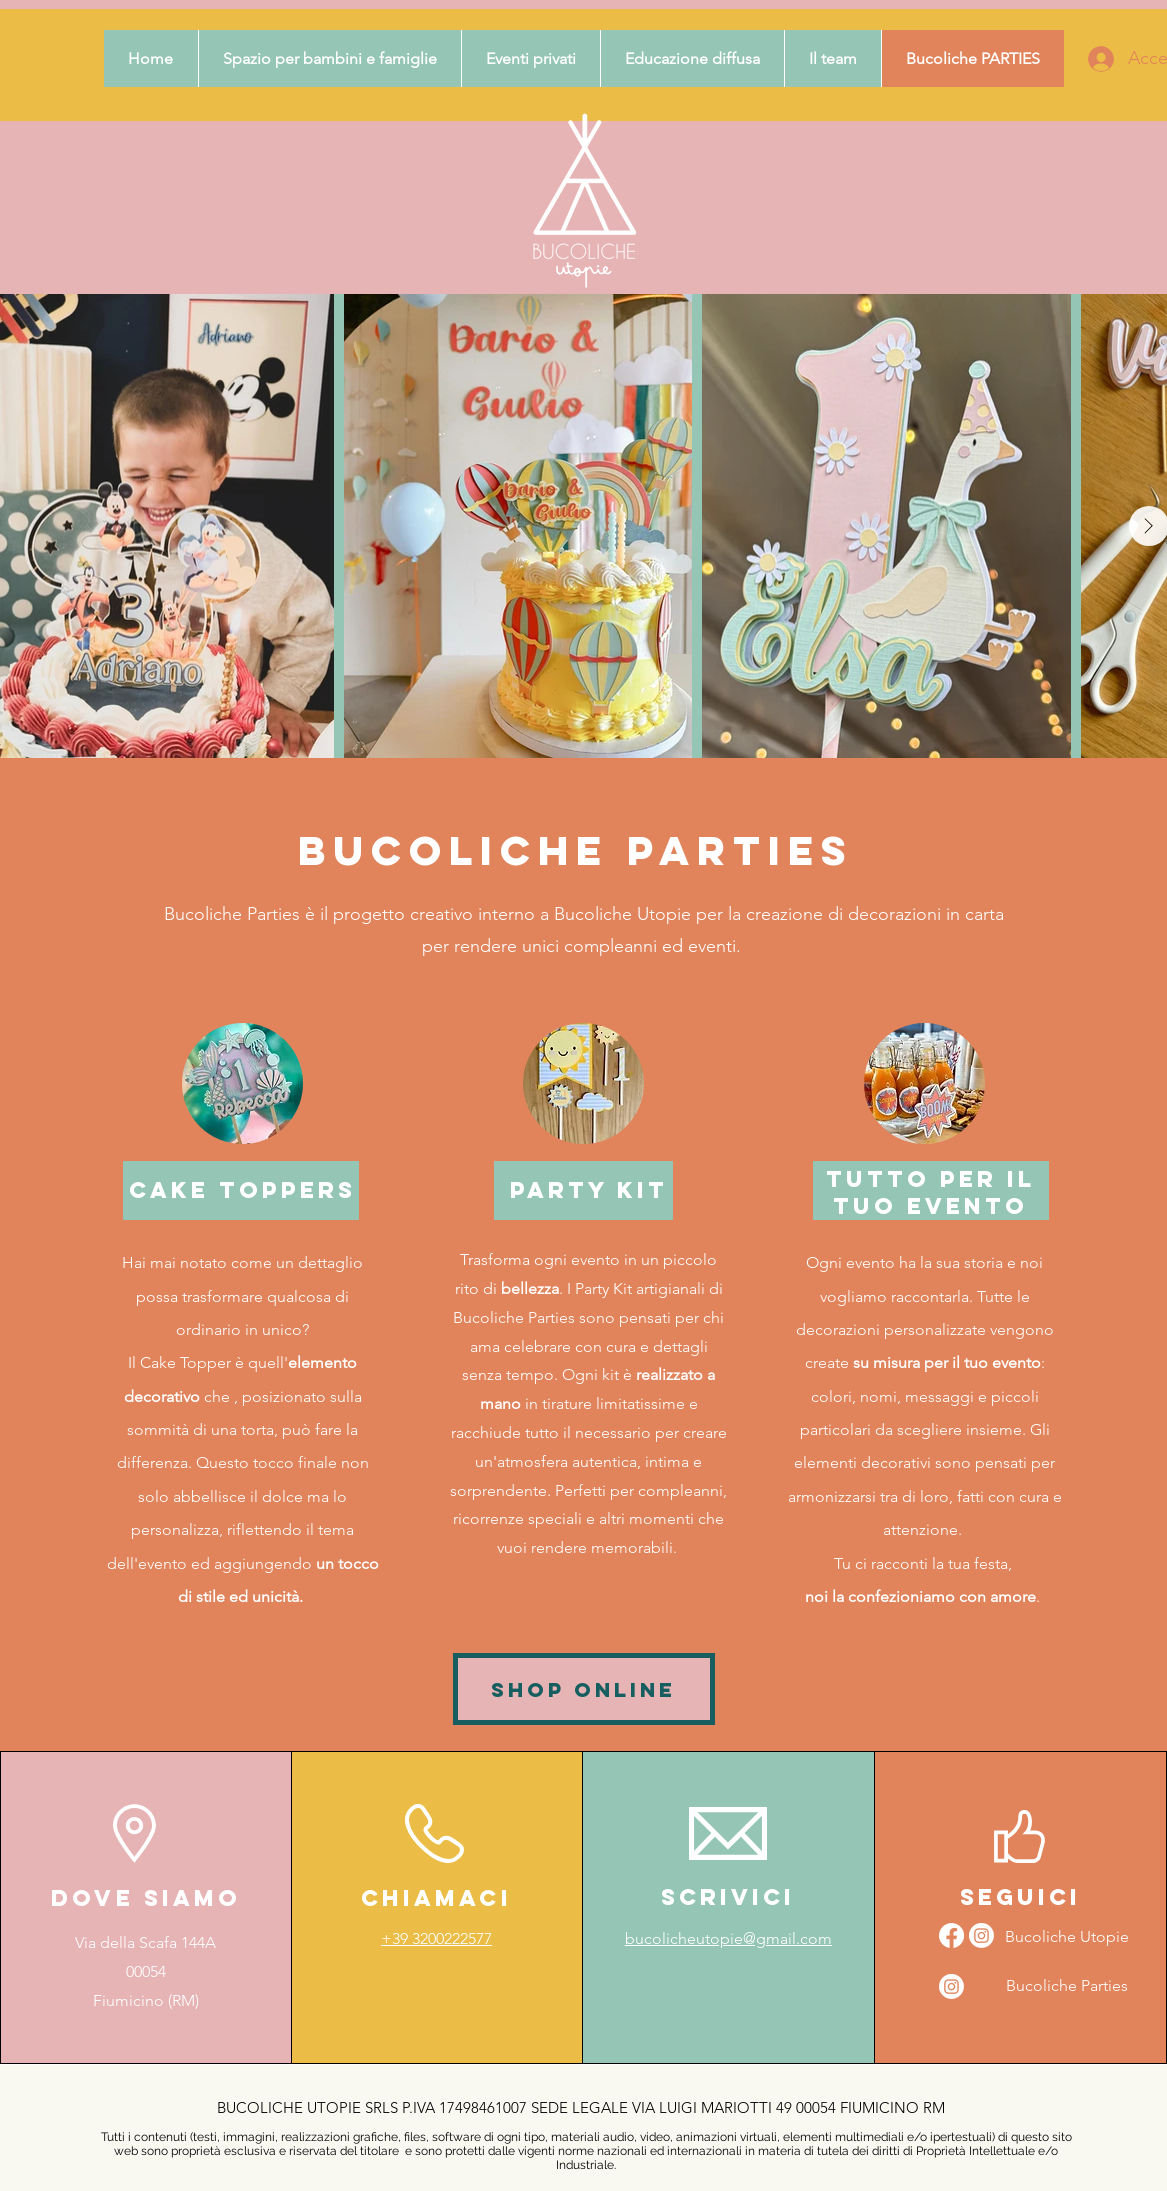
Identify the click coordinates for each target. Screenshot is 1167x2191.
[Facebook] (951, 1935)
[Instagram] (951, 1986)
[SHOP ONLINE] (584, 1689)
